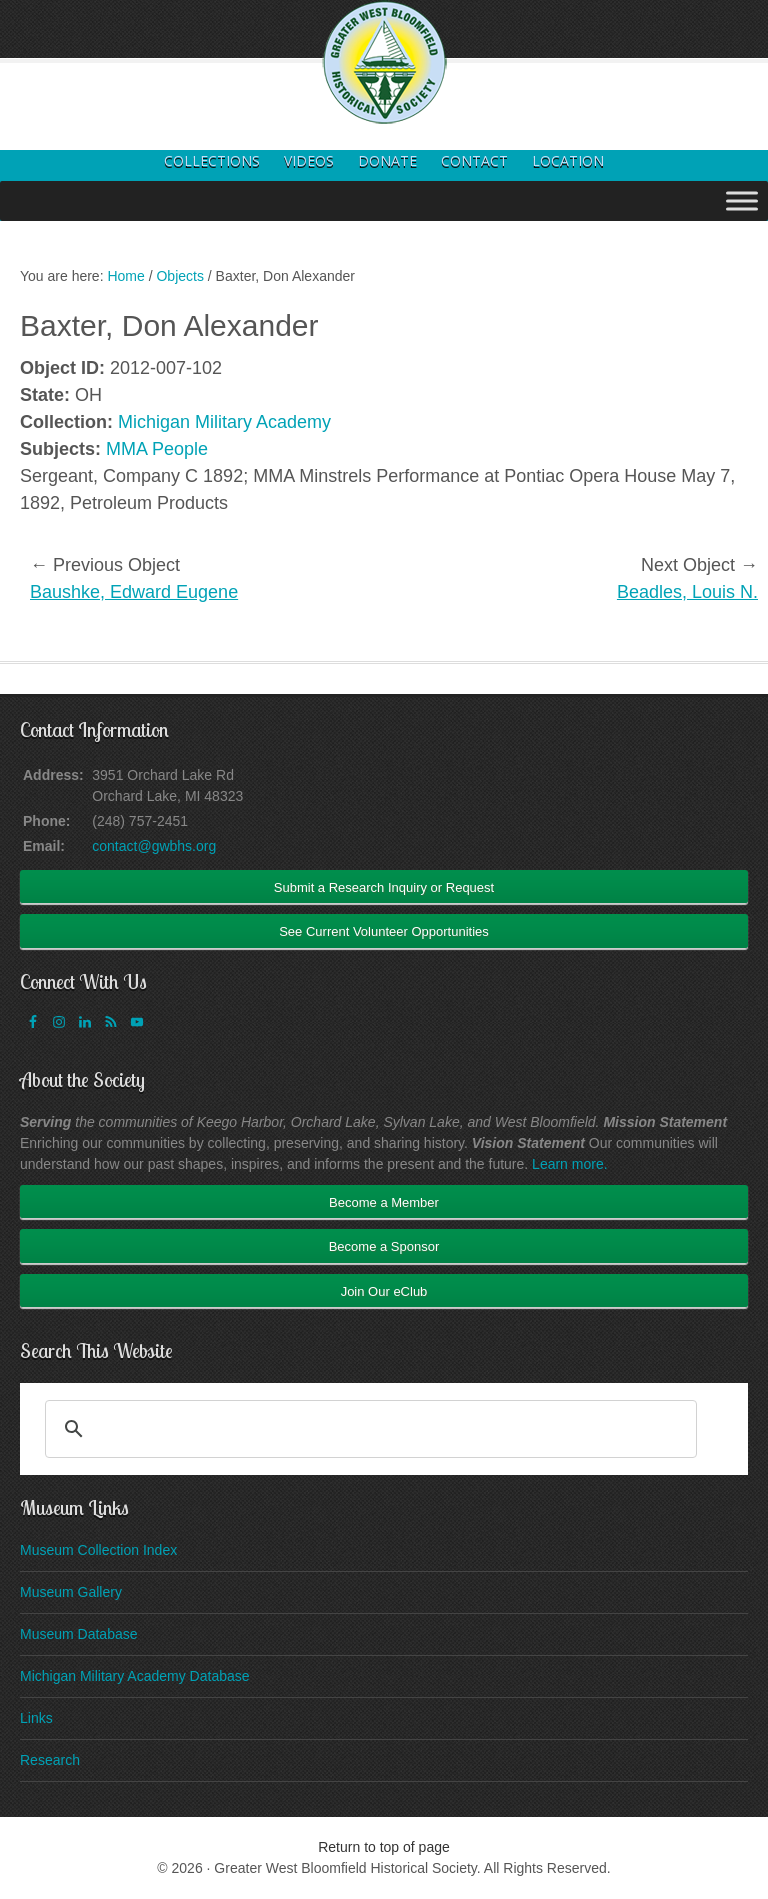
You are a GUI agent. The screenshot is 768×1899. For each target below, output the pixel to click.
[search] (368, 1429)
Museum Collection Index (98, 1550)
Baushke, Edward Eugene (134, 592)
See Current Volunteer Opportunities (384, 931)
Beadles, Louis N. (687, 592)
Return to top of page (384, 1847)
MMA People (157, 449)
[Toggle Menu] (742, 200)
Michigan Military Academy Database (135, 1676)
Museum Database (79, 1634)
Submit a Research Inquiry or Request (384, 887)
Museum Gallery (71, 1592)
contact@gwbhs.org (154, 846)
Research (50, 1760)
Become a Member (384, 1202)
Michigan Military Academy (224, 422)
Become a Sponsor (384, 1246)
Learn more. (569, 1164)
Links (36, 1718)
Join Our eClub (384, 1291)
